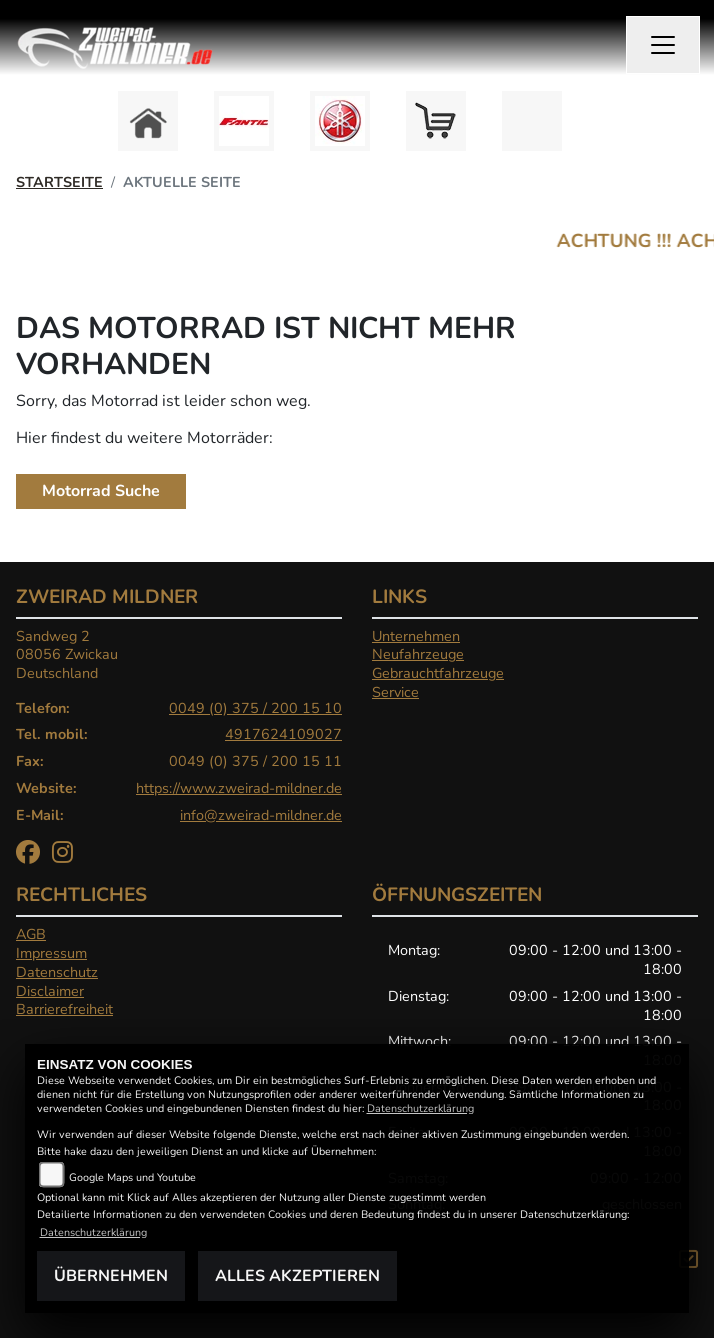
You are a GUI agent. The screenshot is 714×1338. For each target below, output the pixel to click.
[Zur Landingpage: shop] (436, 121)
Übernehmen (111, 1276)
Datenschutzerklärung (420, 1108)
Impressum (51, 953)
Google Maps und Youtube (132, 1177)
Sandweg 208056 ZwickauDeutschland (67, 654)
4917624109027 (283, 734)
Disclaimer (50, 991)
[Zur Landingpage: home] (148, 121)
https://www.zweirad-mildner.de (239, 788)
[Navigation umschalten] (663, 45)
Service (395, 692)
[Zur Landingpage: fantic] (244, 121)
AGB (31, 934)
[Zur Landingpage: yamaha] (340, 121)
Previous (114, 126)
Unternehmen (416, 636)
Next (599, 126)
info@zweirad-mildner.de (261, 815)
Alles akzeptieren (297, 1276)
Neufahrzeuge (418, 654)
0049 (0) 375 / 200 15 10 (255, 708)
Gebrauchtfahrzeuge (438, 673)
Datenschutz (57, 972)
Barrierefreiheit (64, 1009)
